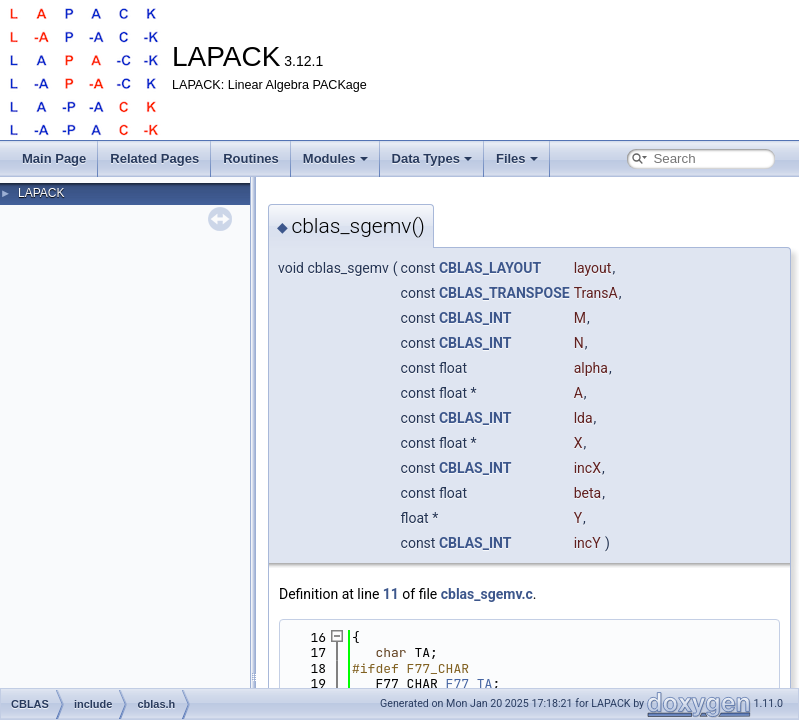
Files (517, 158)
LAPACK (41, 193)
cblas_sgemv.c (487, 594)
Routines (251, 158)
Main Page (54, 158)
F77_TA (469, 683)
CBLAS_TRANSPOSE (504, 293)
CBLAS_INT (475, 318)
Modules (335, 158)
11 (391, 594)
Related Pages (154, 158)
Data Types (432, 158)
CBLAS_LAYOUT (490, 268)
